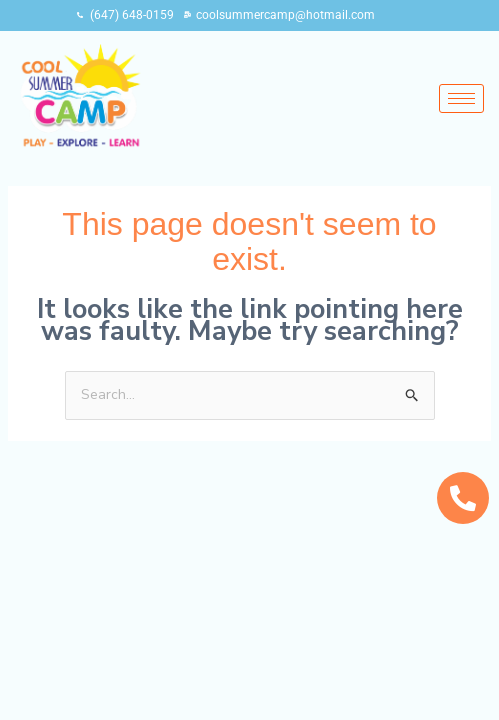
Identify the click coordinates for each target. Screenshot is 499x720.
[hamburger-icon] (461, 98)
